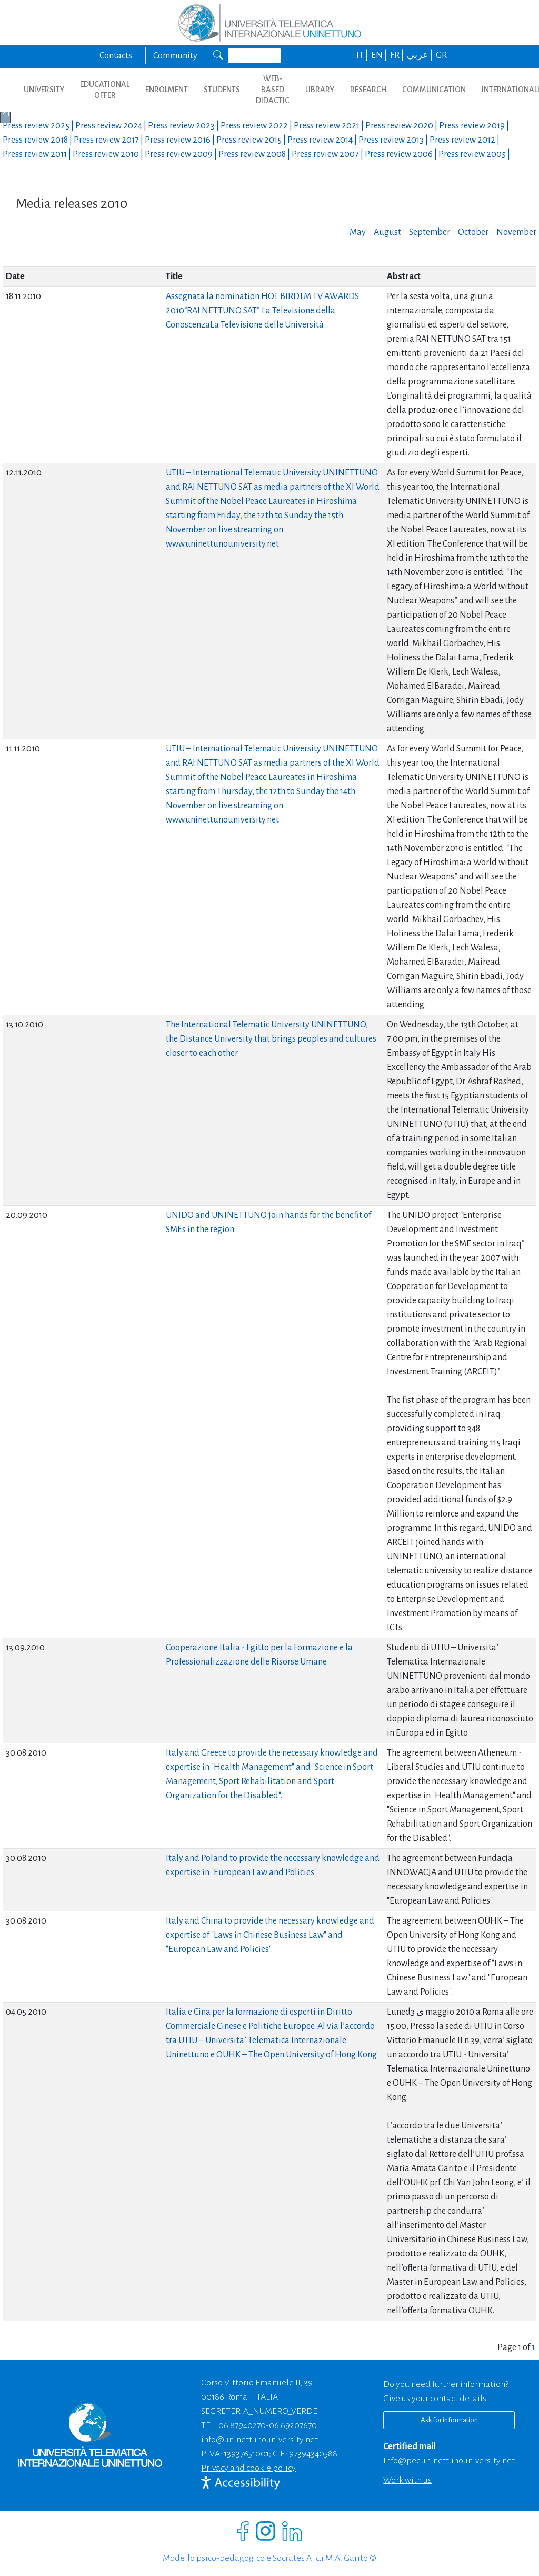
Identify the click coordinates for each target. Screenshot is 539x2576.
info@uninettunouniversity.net (259, 2439)
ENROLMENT (166, 89)
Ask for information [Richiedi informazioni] (449, 2420)
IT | (363, 55)
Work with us (407, 2480)
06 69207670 (293, 2425)
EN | (379, 55)
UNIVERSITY (44, 89)
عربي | (420, 55)
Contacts (115, 56)
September (429, 232)
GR (441, 55)
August (387, 232)
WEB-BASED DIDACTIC (273, 89)
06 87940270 (242, 2425)
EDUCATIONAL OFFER (104, 90)
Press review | (39, 126)
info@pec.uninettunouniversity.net (449, 2460)
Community (175, 56)
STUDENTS (222, 89)
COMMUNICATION (434, 89)
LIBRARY (319, 89)
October (473, 232)
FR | (397, 55)
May (358, 232)
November (516, 232)
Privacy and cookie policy (248, 2468)
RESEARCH (368, 89)
